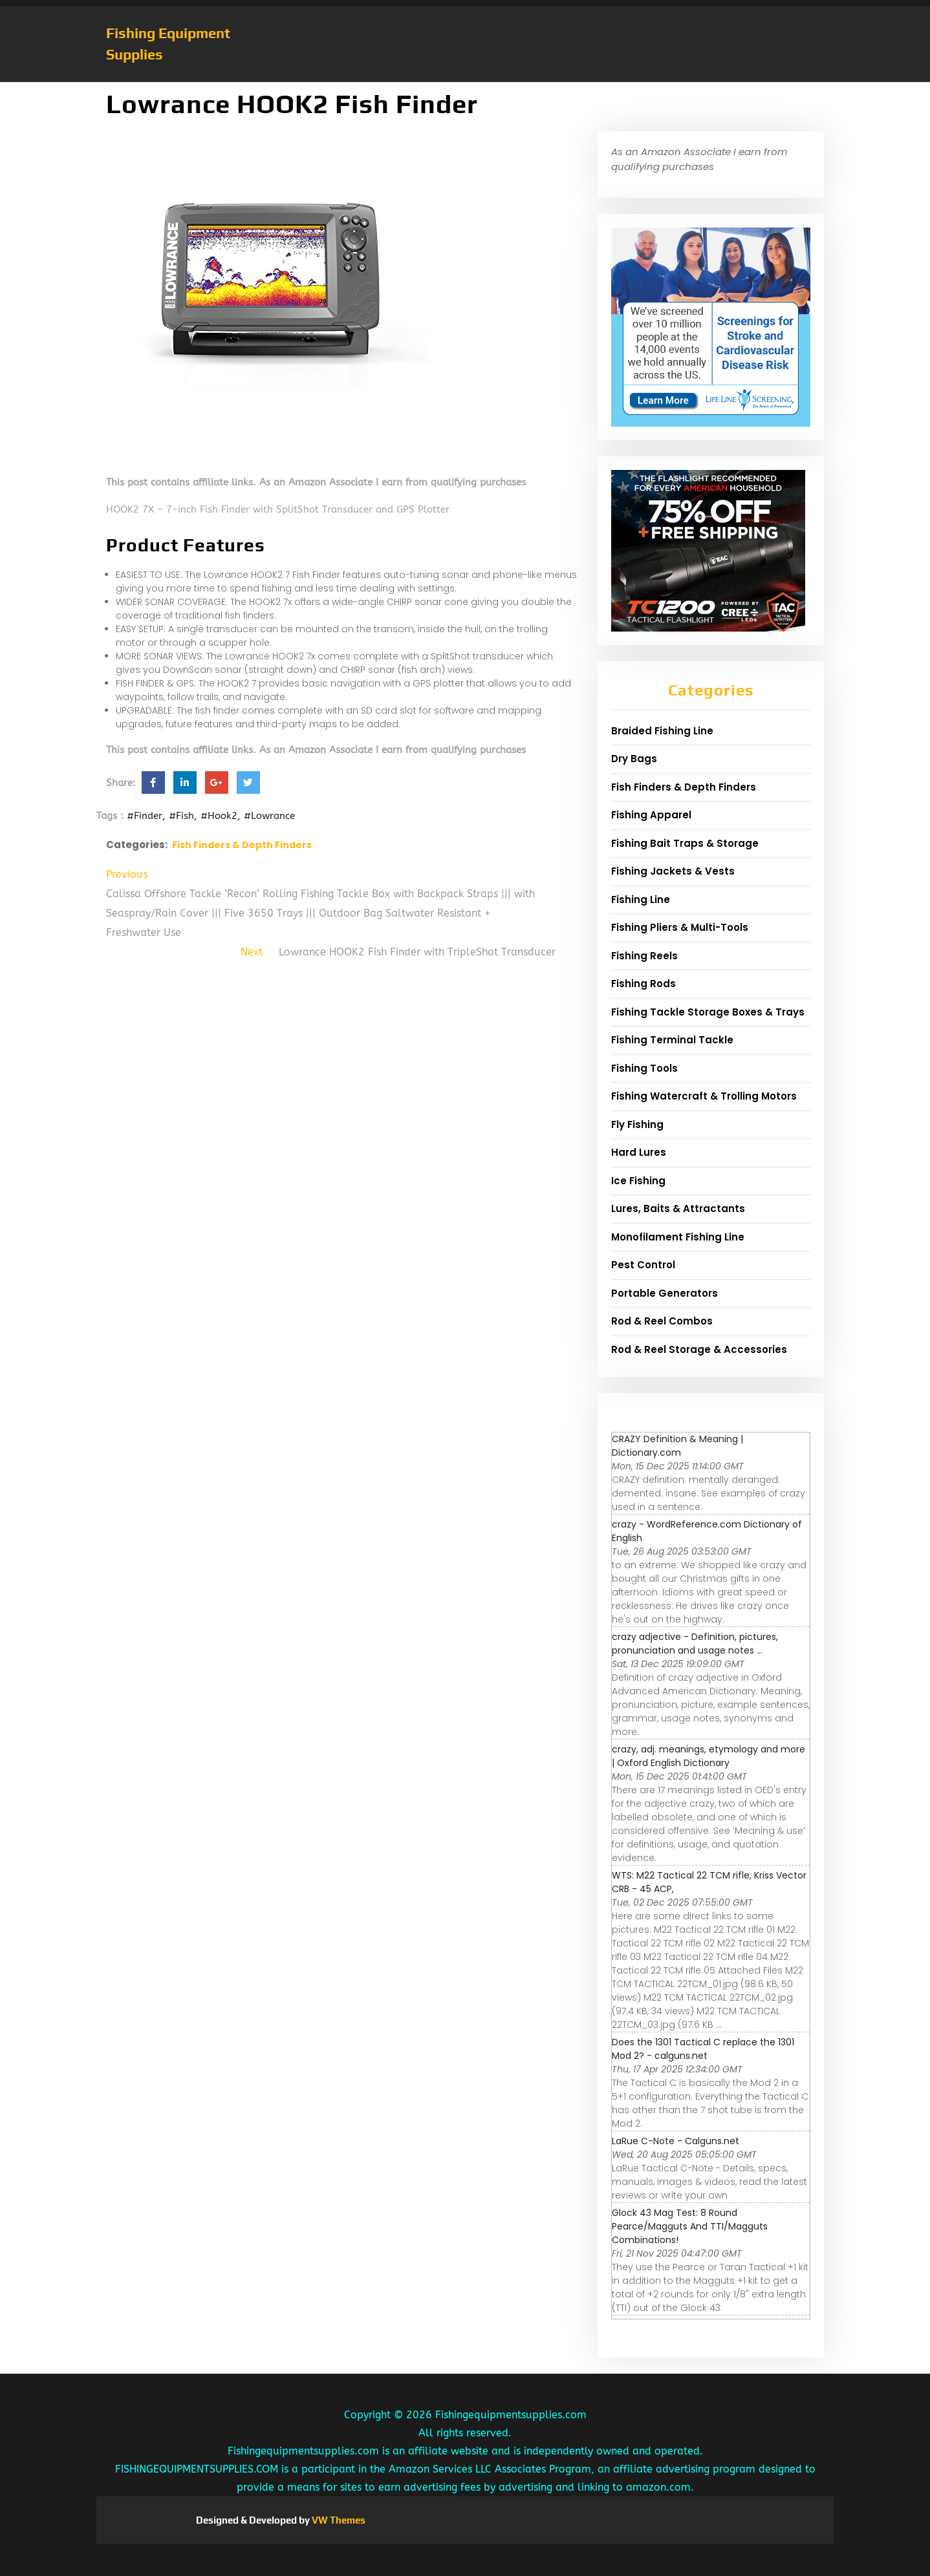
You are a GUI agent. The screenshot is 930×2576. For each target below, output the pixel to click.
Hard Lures (638, 1152)
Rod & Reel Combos (662, 1321)
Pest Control (643, 1265)
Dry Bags (634, 758)
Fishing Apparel (651, 815)
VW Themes (337, 2520)
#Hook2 (218, 816)
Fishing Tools (644, 1068)
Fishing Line (640, 899)
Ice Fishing (638, 1180)
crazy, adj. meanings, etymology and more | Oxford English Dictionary (708, 1756)
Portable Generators (664, 1293)
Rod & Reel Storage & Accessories (699, 1349)
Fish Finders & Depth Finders (242, 844)
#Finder (144, 816)
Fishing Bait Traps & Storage (685, 843)
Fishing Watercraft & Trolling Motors (704, 1096)
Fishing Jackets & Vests (673, 871)
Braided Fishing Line (662, 731)
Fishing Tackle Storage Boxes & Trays (708, 1012)
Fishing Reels (644, 956)
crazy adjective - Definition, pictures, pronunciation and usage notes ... (695, 1643)
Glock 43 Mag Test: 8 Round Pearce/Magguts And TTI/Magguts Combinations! (690, 2226)
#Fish (181, 816)
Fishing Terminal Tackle (672, 1040)
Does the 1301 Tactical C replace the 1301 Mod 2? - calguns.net (703, 2049)
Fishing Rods (643, 983)
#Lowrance (269, 816)
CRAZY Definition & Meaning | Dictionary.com (677, 1445)
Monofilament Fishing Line (677, 1237)
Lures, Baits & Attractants (678, 1208)
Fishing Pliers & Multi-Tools (679, 927)
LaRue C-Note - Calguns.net (675, 2140)
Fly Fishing (637, 1124)
